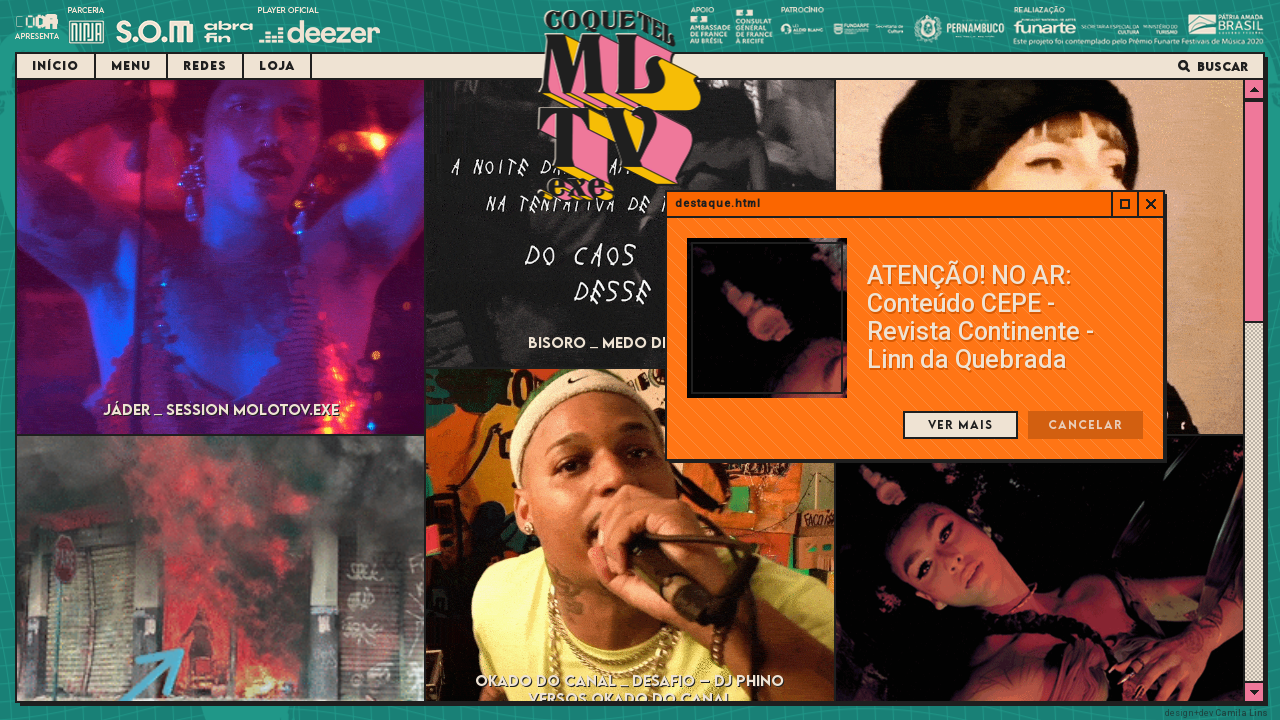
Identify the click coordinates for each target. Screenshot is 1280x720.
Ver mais (960, 424)
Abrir (1124, 204)
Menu (131, 65)
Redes (205, 65)
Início (55, 65)
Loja (277, 65)
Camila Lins (1241, 713)
